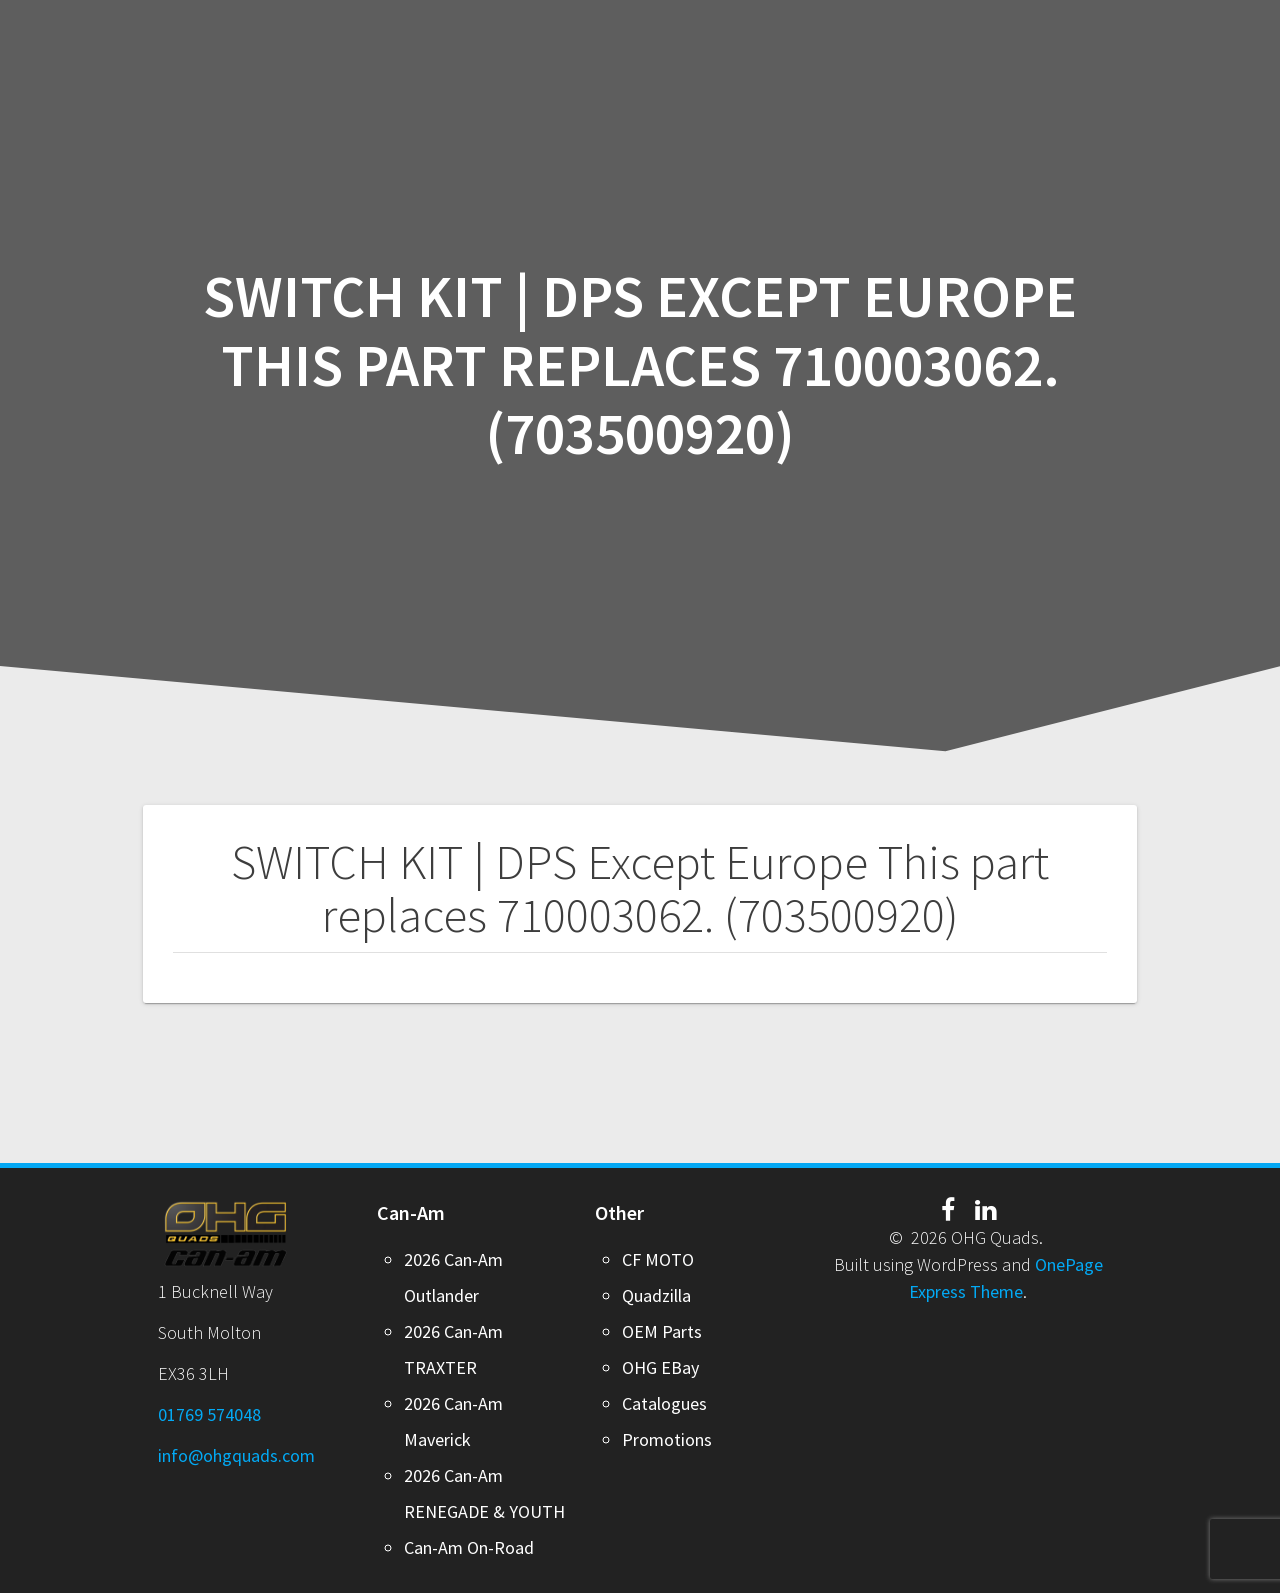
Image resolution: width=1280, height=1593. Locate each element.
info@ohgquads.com (236, 1455)
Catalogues (664, 1403)
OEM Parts (662, 1331)
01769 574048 (209, 1414)
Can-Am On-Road (469, 1547)
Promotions (667, 1439)
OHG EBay (660, 1367)
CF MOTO (658, 1259)
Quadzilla (656, 1295)
